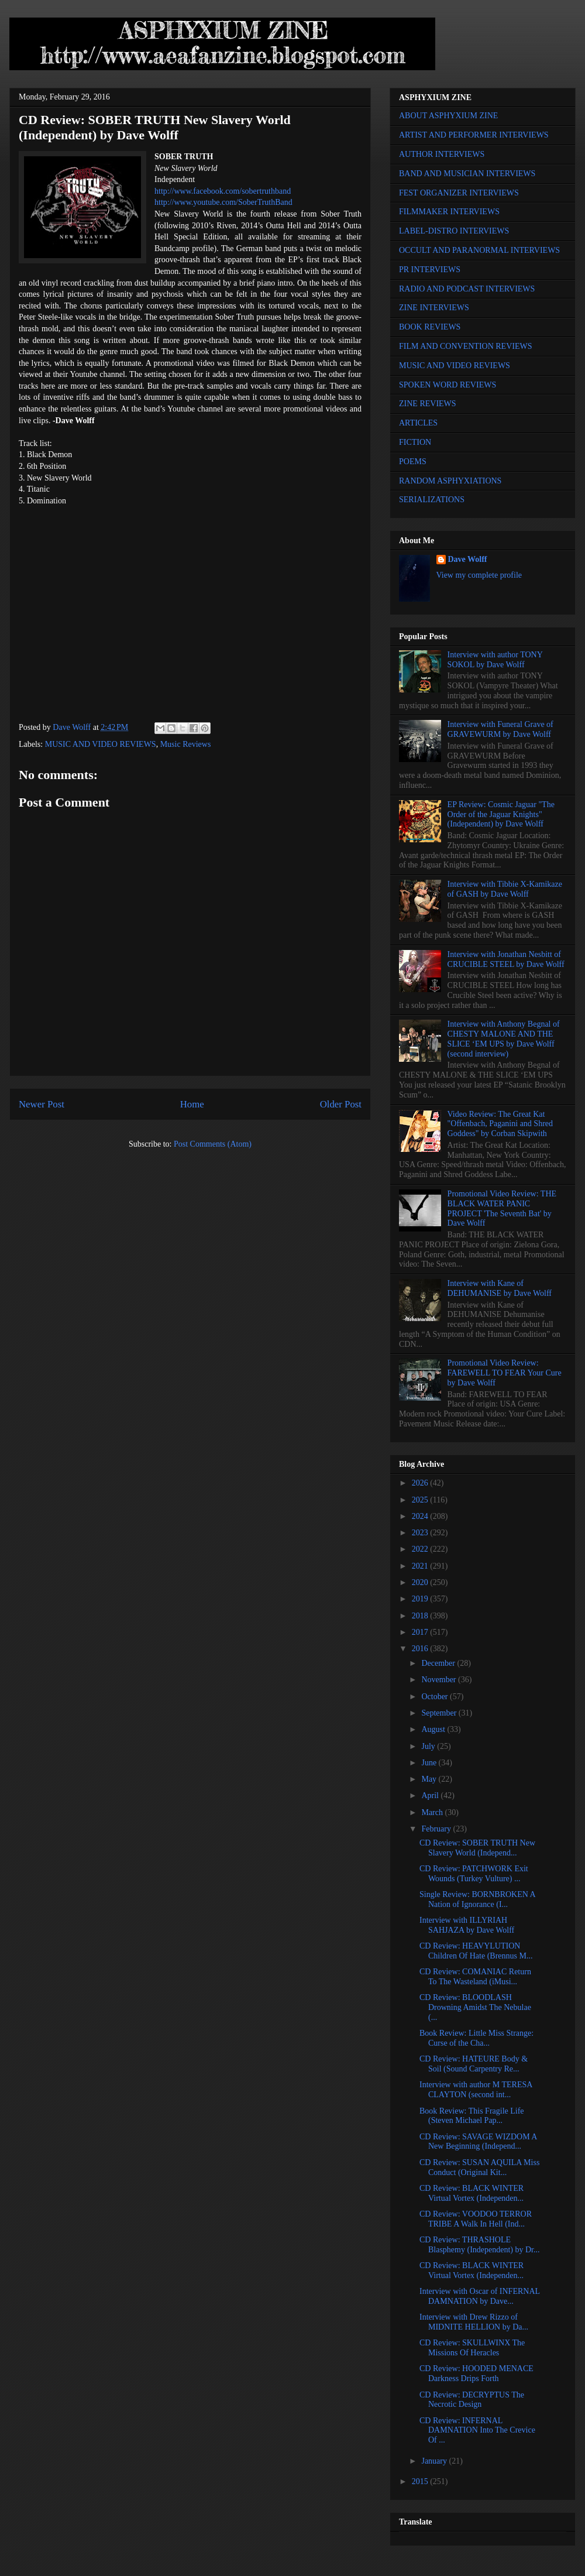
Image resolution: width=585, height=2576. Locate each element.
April (431, 1795)
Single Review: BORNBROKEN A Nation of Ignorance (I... (477, 1899)
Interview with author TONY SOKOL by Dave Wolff (495, 659)
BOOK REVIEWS (429, 327)
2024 (421, 1516)
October (435, 1696)
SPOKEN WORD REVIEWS (447, 384)
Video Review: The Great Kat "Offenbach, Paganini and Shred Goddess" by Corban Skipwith (500, 1124)
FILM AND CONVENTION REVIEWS (465, 346)
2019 (421, 1598)
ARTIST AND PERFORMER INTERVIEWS (474, 135)
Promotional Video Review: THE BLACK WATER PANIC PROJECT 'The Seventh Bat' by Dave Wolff (502, 1208)
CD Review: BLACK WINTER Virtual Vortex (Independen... (471, 2193)
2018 (421, 1615)
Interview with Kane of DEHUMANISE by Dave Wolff (500, 1288)
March (433, 1812)
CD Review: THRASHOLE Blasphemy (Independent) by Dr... (479, 2244)
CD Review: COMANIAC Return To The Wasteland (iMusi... (475, 1976)
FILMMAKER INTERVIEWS (449, 211)
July (429, 1746)
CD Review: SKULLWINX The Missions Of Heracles (472, 2347)
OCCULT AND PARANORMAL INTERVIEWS (479, 250)
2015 (421, 2481)
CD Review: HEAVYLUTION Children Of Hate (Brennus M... (475, 1951)
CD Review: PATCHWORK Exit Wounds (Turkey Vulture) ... (473, 1873)
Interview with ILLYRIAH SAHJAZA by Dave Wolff (466, 1925)
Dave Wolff (467, 559)
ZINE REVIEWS (427, 403)
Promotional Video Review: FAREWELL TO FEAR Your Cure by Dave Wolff (505, 1373)
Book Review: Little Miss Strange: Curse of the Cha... (476, 2038)
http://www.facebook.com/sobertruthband (222, 191)
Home (192, 1104)
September (439, 1713)
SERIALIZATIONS (431, 499)
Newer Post (41, 1104)
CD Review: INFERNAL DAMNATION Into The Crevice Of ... (477, 2430)
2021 (421, 1566)
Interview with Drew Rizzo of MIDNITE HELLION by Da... (473, 2322)
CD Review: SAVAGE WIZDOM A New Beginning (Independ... (478, 2141)
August (434, 1729)
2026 (421, 1483)
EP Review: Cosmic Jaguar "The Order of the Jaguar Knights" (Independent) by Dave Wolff (501, 814)
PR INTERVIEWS (429, 269)
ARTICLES (418, 423)
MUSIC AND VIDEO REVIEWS (100, 744)
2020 (421, 1582)
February (437, 1828)
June (429, 1762)
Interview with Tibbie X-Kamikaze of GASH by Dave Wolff (505, 889)
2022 (421, 1549)
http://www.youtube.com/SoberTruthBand (223, 202)
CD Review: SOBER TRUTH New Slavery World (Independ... (477, 1847)
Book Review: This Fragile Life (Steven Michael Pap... (471, 2116)
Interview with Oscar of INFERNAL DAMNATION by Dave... (479, 2296)
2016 (421, 1648)
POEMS (412, 461)
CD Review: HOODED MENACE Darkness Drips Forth (476, 2373)
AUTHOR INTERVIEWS (441, 154)
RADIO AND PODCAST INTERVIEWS (467, 288)
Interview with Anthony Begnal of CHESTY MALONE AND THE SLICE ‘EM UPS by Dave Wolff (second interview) (504, 1039)
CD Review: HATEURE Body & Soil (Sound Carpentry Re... (473, 2063)
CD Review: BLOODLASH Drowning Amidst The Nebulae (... (475, 2007)
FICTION (415, 442)
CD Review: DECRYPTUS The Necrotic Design (471, 2399)
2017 (421, 1632)
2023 (421, 1532)
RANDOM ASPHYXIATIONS (450, 480)
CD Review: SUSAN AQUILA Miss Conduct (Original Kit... (479, 2167)
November (439, 1679)
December (439, 1663)
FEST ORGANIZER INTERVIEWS (459, 192)
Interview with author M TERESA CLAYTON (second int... (475, 2089)
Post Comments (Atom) (213, 1144)
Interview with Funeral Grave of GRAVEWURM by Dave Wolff (500, 729)
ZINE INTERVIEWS (434, 307)
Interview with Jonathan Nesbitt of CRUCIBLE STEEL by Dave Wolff (506, 959)
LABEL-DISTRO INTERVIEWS (454, 231)
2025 (421, 1499)
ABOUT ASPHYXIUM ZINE (448, 115)
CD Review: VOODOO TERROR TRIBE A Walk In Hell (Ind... (475, 2219)
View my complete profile (479, 575)
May (429, 1779)
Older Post (341, 1104)
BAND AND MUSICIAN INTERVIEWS (467, 173)
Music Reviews (185, 744)
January (435, 2461)
